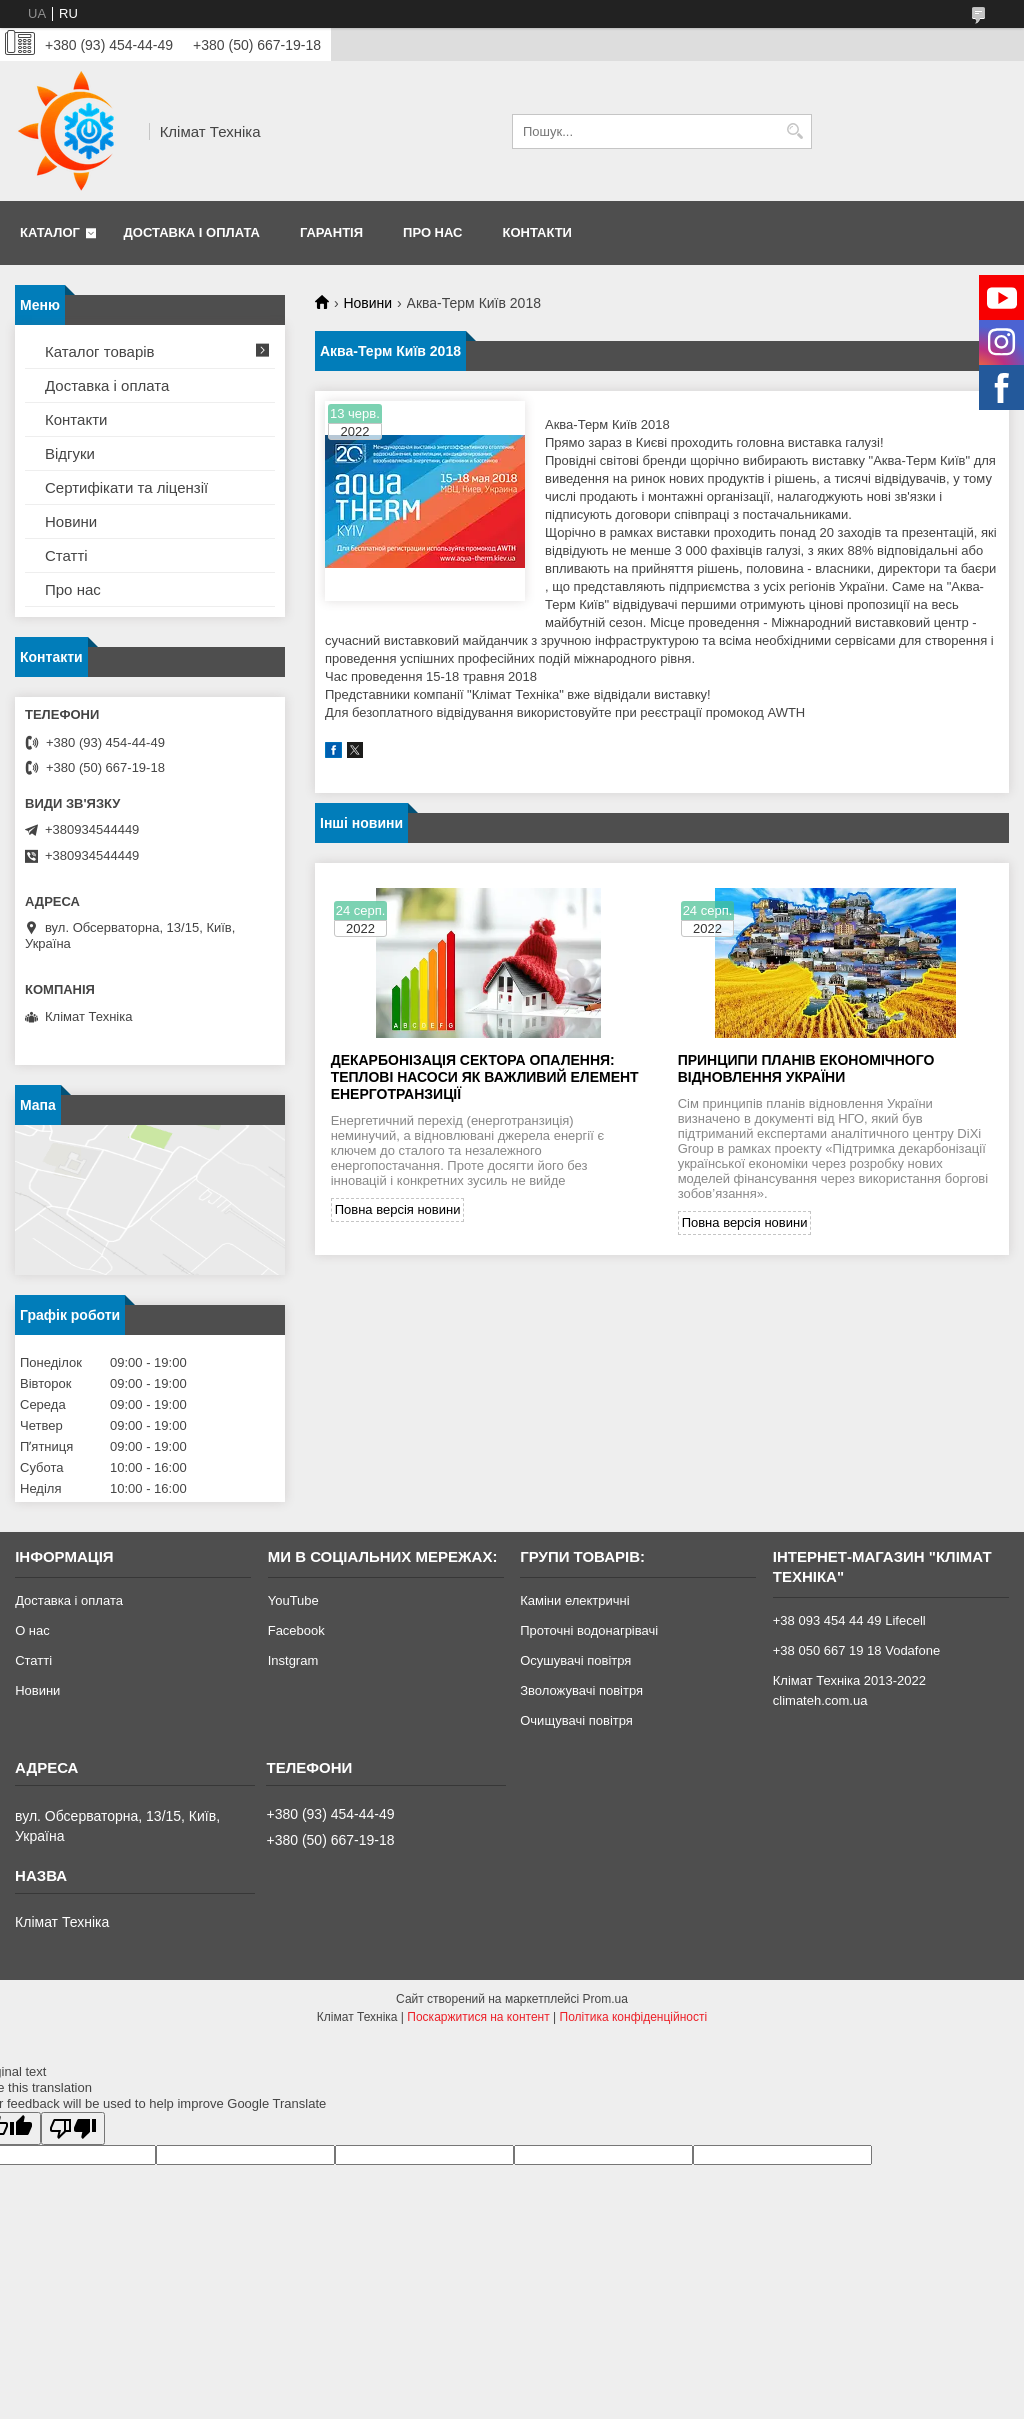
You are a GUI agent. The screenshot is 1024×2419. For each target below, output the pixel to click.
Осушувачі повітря (575, 1660)
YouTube (293, 1600)
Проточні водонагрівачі (589, 1630)
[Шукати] (794, 131)
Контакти (537, 232)
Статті (66, 555)
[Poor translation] (73, 2128)
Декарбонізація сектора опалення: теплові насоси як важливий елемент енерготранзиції (485, 1077)
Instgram (293, 1660)
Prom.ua (605, 1999)
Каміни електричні (574, 1600)
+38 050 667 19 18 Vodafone (856, 1650)
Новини (367, 303)
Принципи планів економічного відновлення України (806, 1068)
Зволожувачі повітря (581, 1690)
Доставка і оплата (192, 232)
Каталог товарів (100, 351)
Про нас (432, 232)
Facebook (296, 1630)
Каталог (50, 232)
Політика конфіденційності (634, 2017)
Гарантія (331, 232)
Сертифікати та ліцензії (126, 487)
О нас (32, 1630)
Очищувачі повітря (576, 1720)
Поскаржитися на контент (478, 2017)
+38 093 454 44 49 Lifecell (849, 1620)
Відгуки (70, 453)
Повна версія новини (398, 1209)
